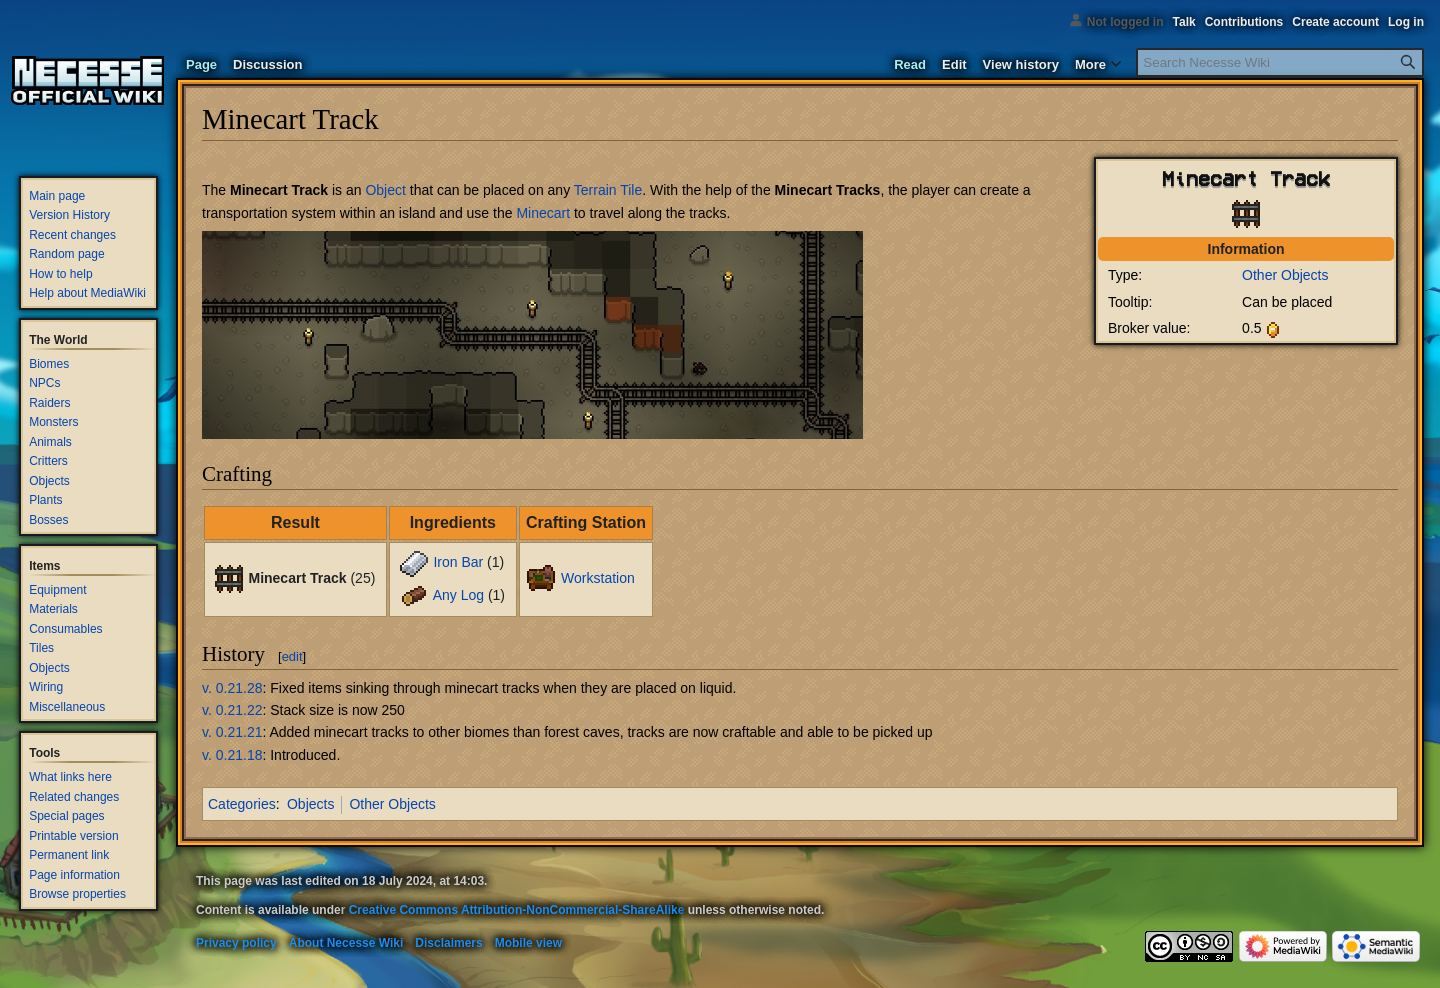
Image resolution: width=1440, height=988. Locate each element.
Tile (631, 190)
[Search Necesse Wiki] (1280, 62)
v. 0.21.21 (232, 732)
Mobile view (528, 943)
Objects (310, 804)
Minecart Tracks (828, 190)
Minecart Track (279, 190)
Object (385, 190)
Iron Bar (458, 562)
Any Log (458, 595)
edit (292, 656)
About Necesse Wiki (346, 943)
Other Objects (1285, 275)
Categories (242, 804)
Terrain (595, 190)
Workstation (598, 578)
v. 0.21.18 (232, 755)
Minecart (543, 213)
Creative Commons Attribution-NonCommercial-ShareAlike (517, 910)
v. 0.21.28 (232, 688)
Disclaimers (448, 943)
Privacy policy (236, 943)
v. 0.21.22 (232, 710)
